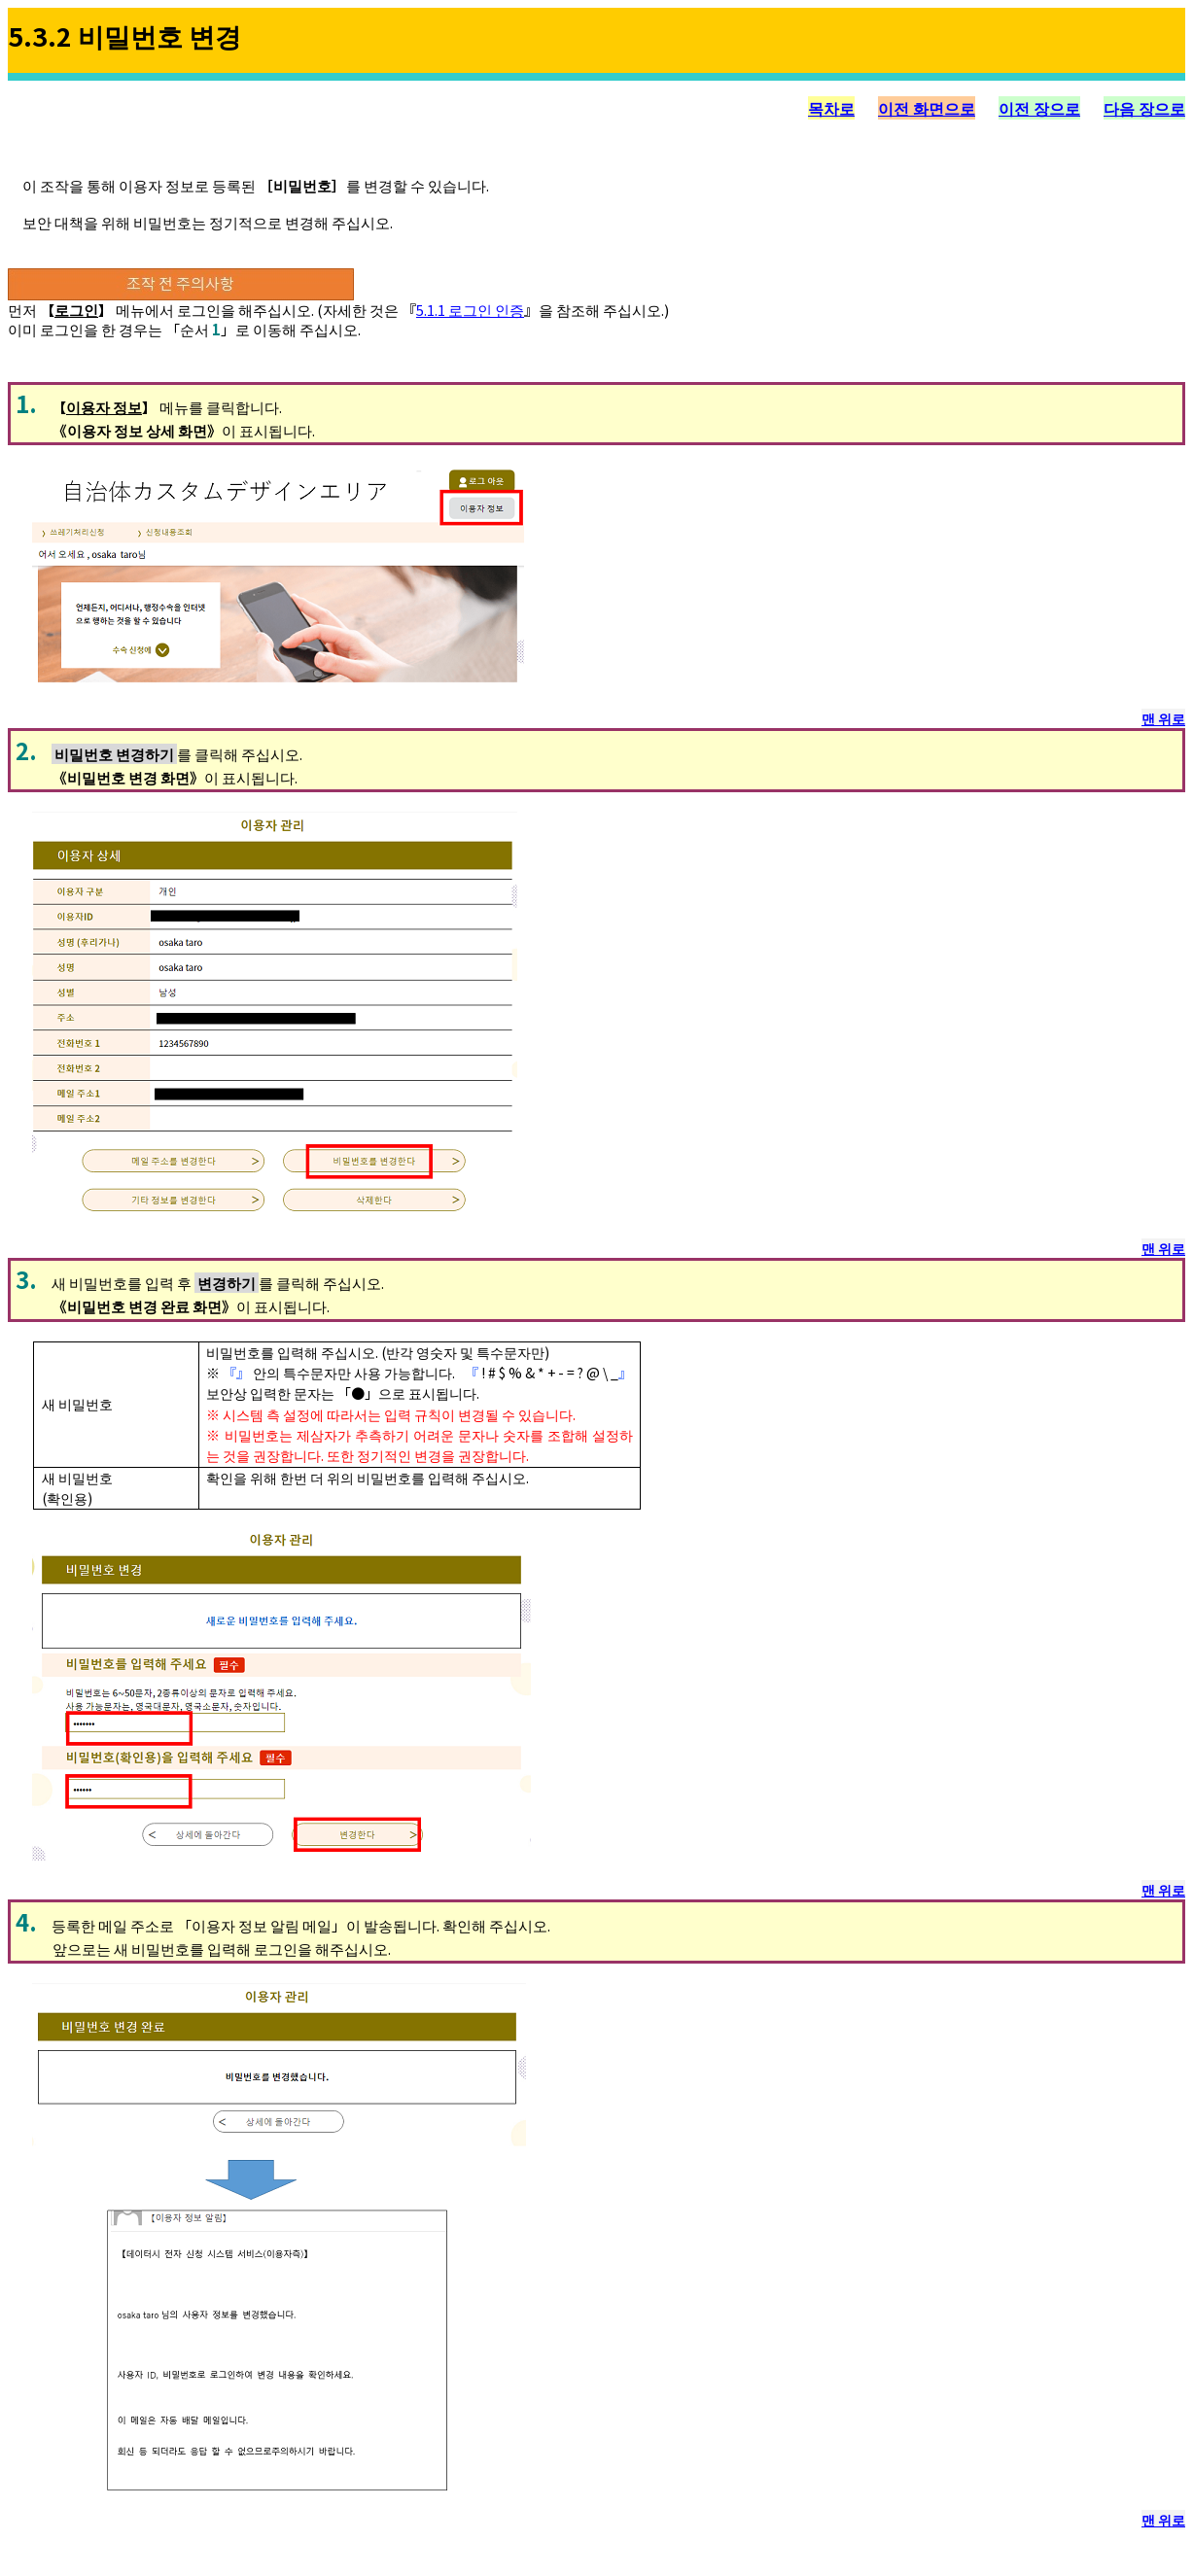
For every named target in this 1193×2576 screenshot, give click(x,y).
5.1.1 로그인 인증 (470, 309)
